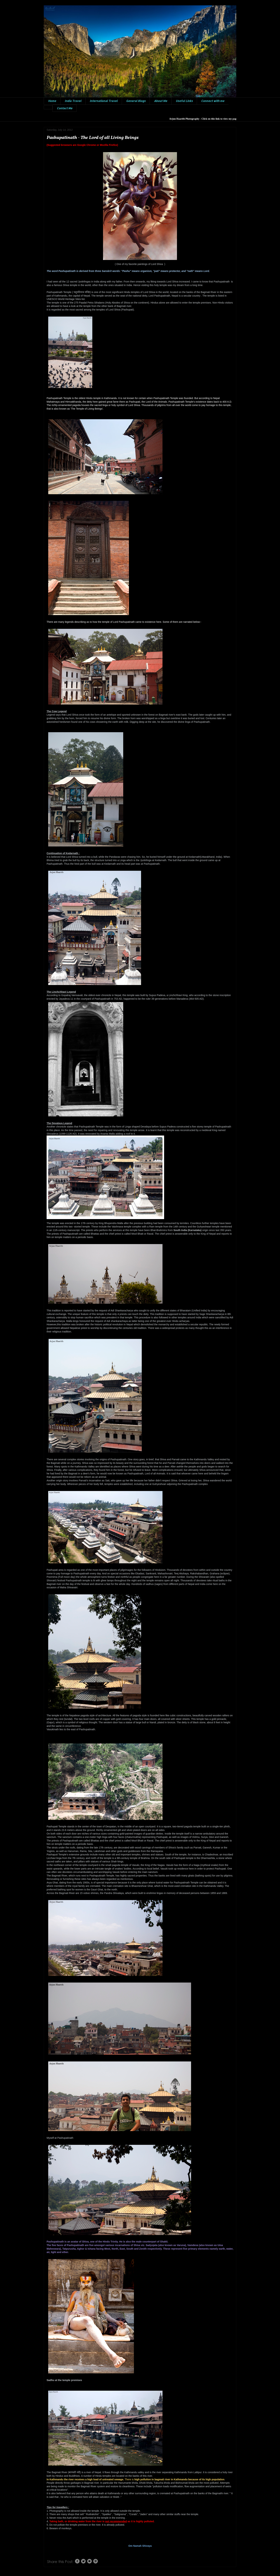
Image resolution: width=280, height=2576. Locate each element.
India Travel (73, 101)
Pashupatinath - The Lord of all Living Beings (93, 137)
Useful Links (184, 101)
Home (52, 101)
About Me (160, 101)
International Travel (104, 101)
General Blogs (136, 101)
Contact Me (64, 108)
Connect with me (212, 101)
